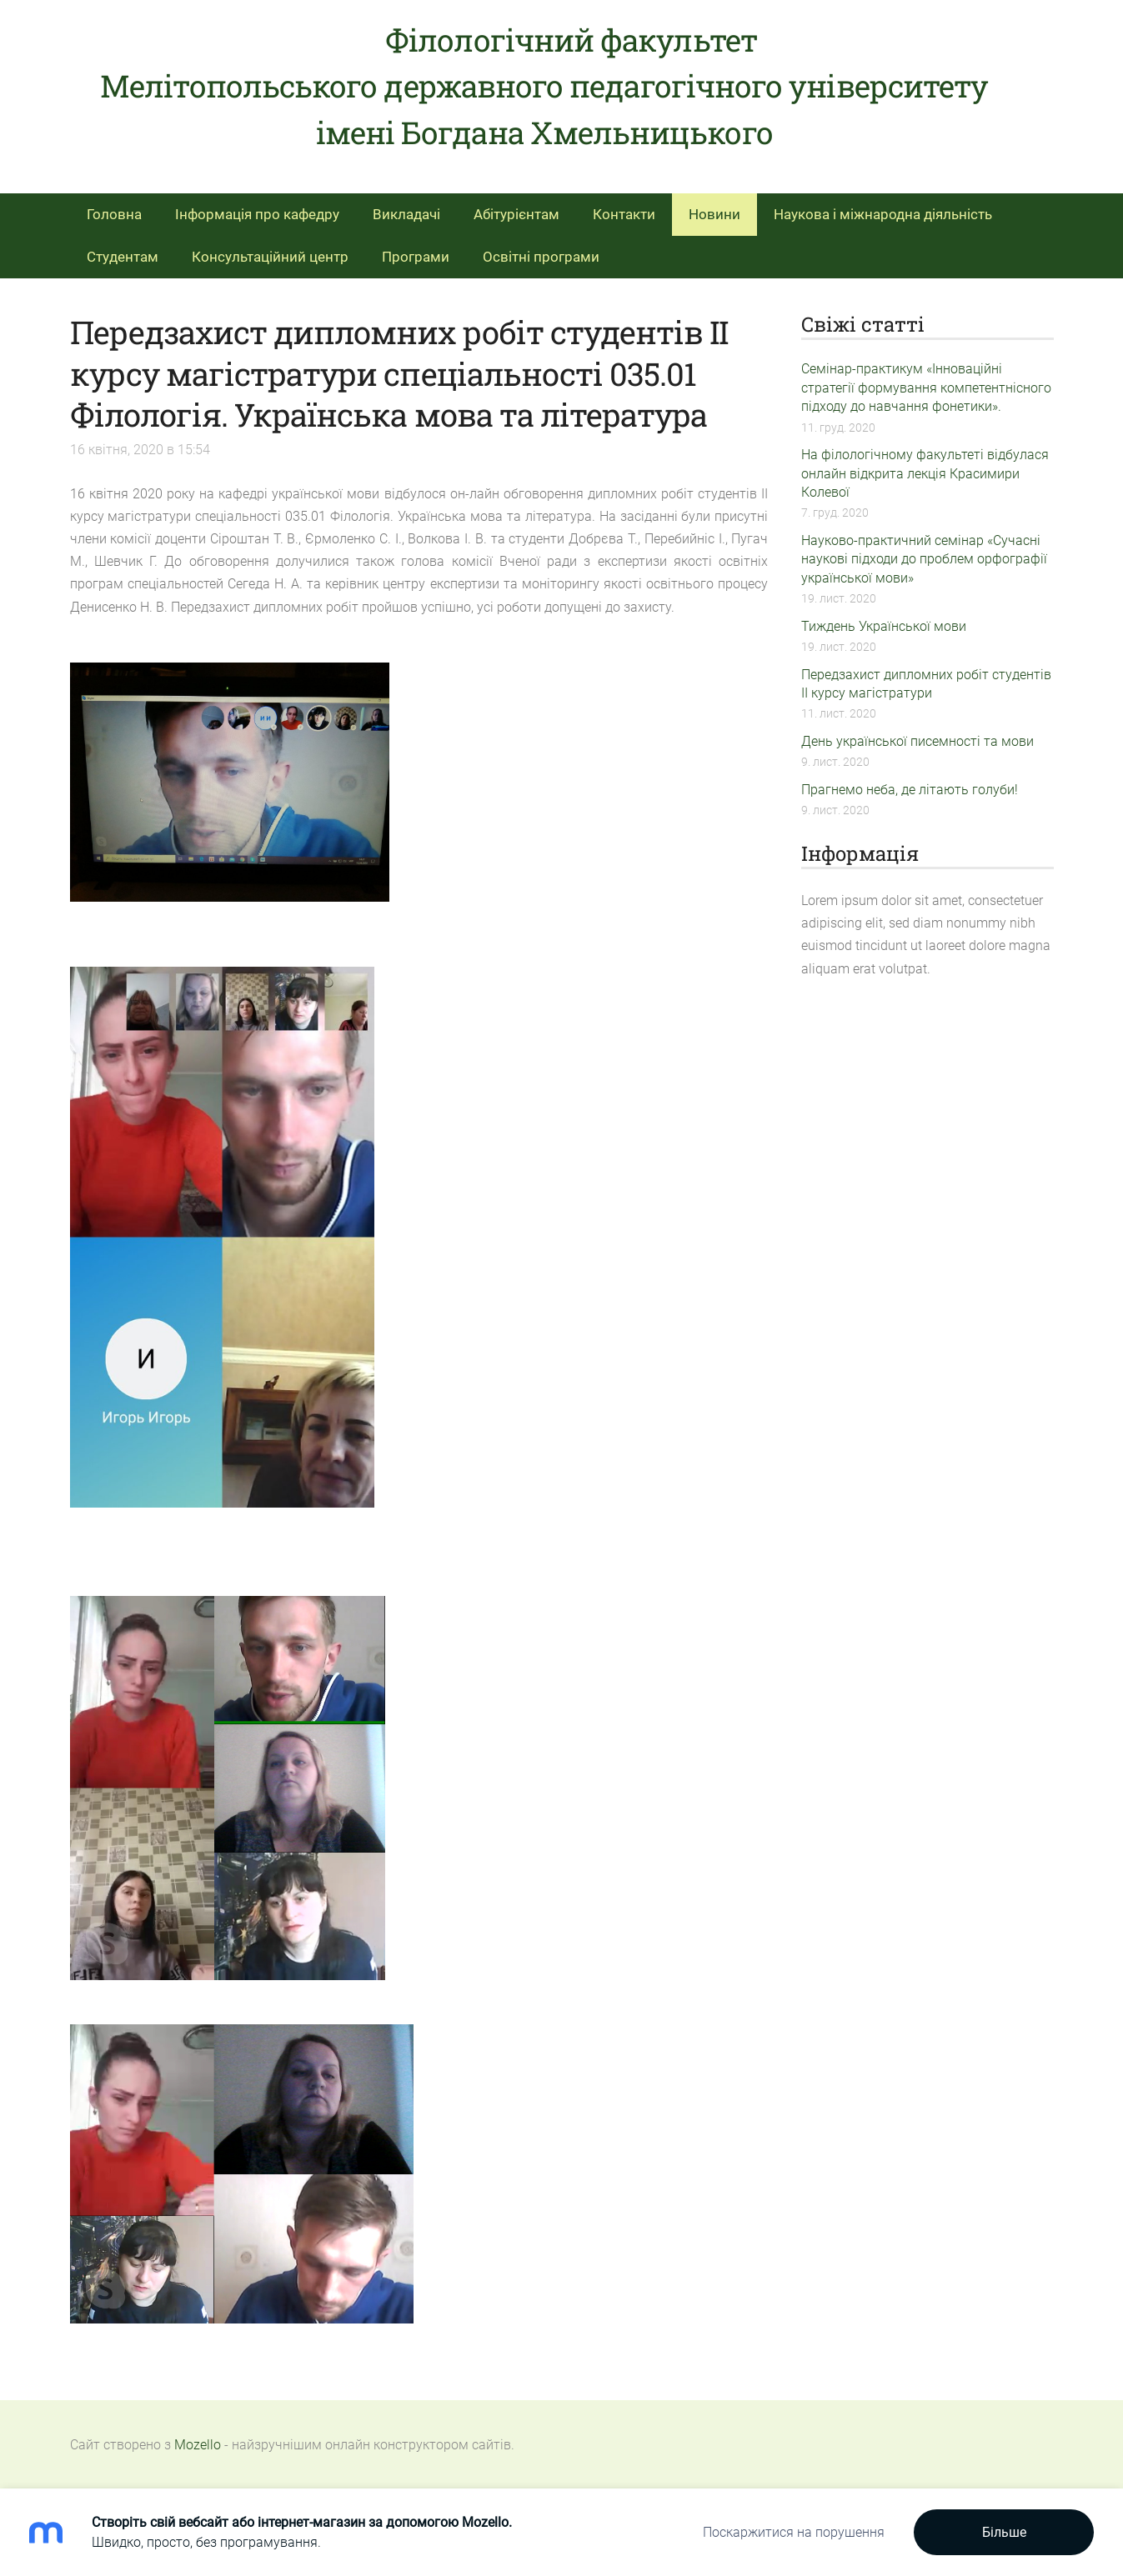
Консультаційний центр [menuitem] (270, 256)
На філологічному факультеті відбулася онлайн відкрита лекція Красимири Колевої (925, 473)
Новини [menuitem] (714, 214)
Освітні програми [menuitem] (541, 256)
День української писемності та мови (917, 741)
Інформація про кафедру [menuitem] (257, 214)
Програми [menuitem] (415, 256)
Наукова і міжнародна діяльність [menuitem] (883, 214)
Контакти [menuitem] (624, 214)
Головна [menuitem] (114, 214)
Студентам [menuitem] (122, 256)
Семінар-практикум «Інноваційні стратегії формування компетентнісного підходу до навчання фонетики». (926, 387)
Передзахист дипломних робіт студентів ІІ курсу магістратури (926, 684)
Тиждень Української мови (883, 626)
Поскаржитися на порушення (794, 2532)
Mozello (197, 2445)
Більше (1004, 2532)
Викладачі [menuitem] (406, 214)
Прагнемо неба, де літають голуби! (909, 790)
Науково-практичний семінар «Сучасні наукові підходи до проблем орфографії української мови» (924, 559)
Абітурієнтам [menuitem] (516, 214)
